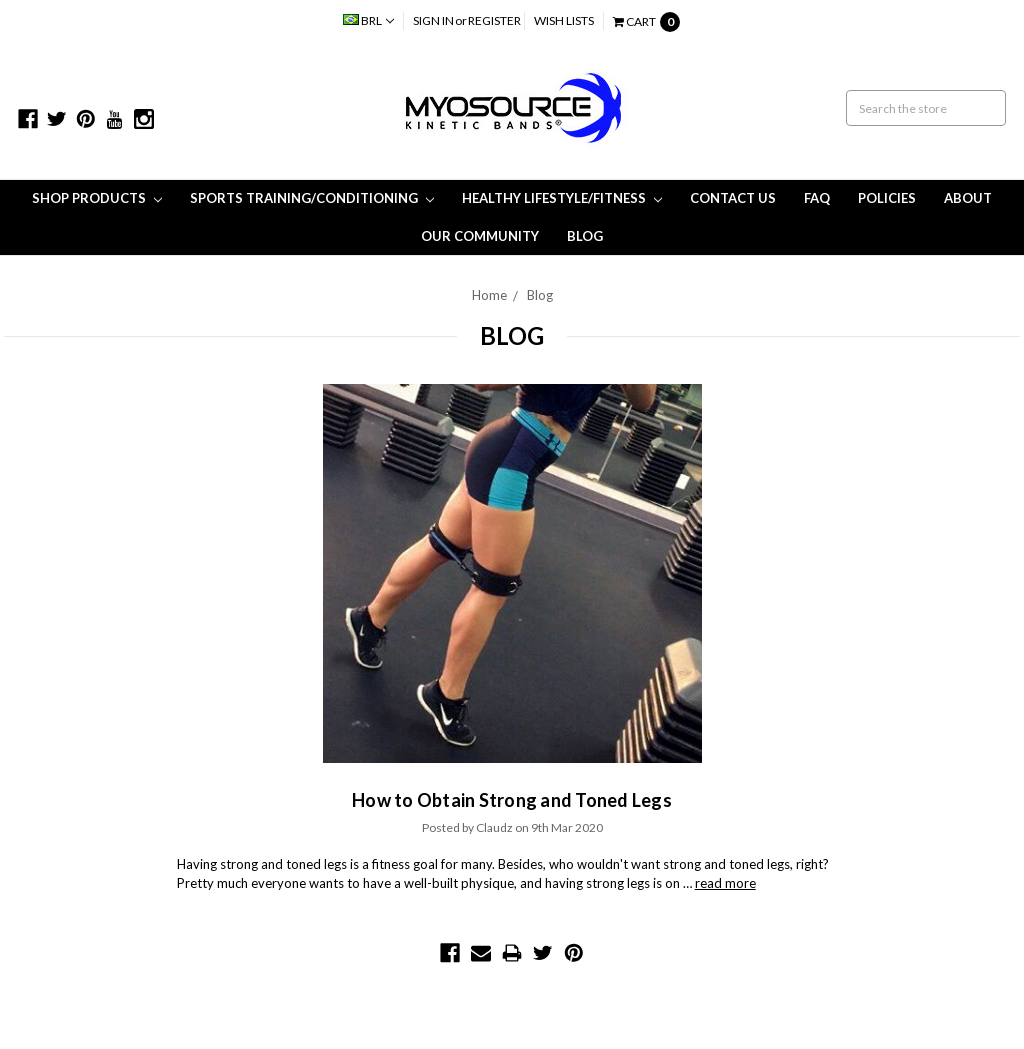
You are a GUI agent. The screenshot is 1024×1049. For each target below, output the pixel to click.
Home (489, 295)
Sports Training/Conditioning (312, 198)
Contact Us (733, 198)
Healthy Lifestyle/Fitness (562, 198)
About (968, 198)
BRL (368, 20)
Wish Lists (564, 20)
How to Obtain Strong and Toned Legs (512, 800)
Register (494, 20)
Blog (585, 236)
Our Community (480, 236)
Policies (887, 198)
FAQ (817, 198)
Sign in (433, 20)
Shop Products (97, 198)
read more (725, 883)
